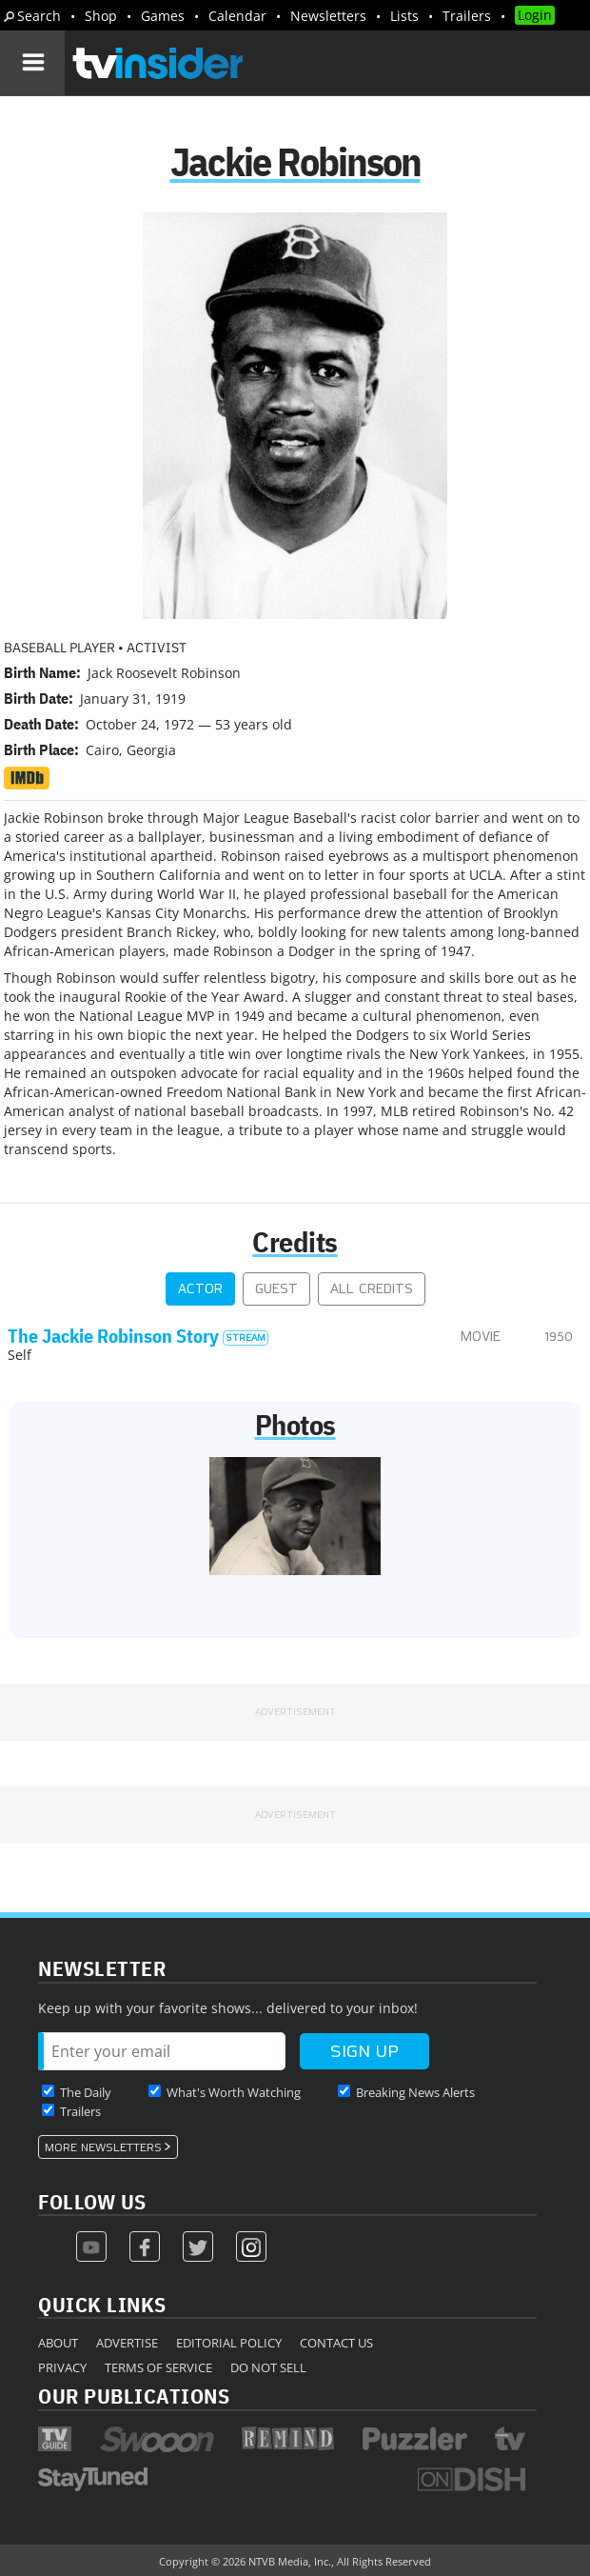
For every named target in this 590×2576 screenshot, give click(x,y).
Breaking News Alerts (415, 2092)
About (58, 2342)
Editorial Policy (229, 2342)
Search (39, 16)
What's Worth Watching (234, 2092)
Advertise (127, 2342)
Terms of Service (158, 2367)
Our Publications (133, 2395)
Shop (101, 16)
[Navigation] (32, 62)
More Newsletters (103, 2147)
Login (535, 15)
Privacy (62, 2367)
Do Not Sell (268, 2367)
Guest (276, 1289)
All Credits (371, 1289)
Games (163, 16)
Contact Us (336, 2342)
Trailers (466, 16)
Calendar (237, 16)
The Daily (85, 2092)
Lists (404, 16)
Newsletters (328, 16)
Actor (200, 1289)
